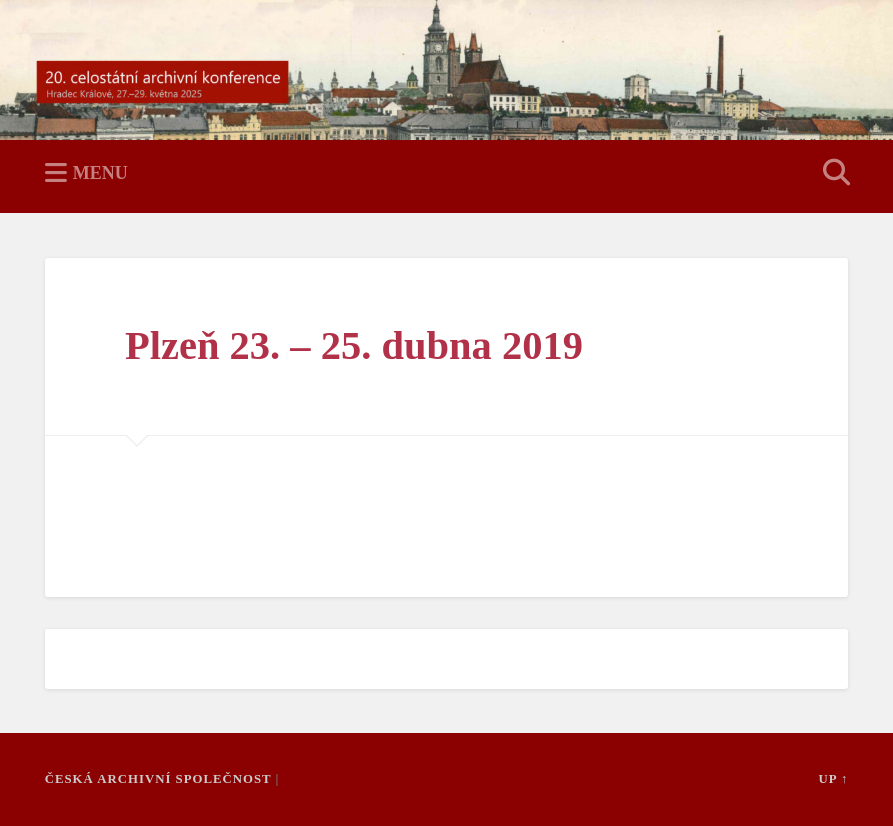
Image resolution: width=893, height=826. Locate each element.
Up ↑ (833, 779)
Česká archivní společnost (158, 779)
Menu (100, 173)
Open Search (832, 174)
